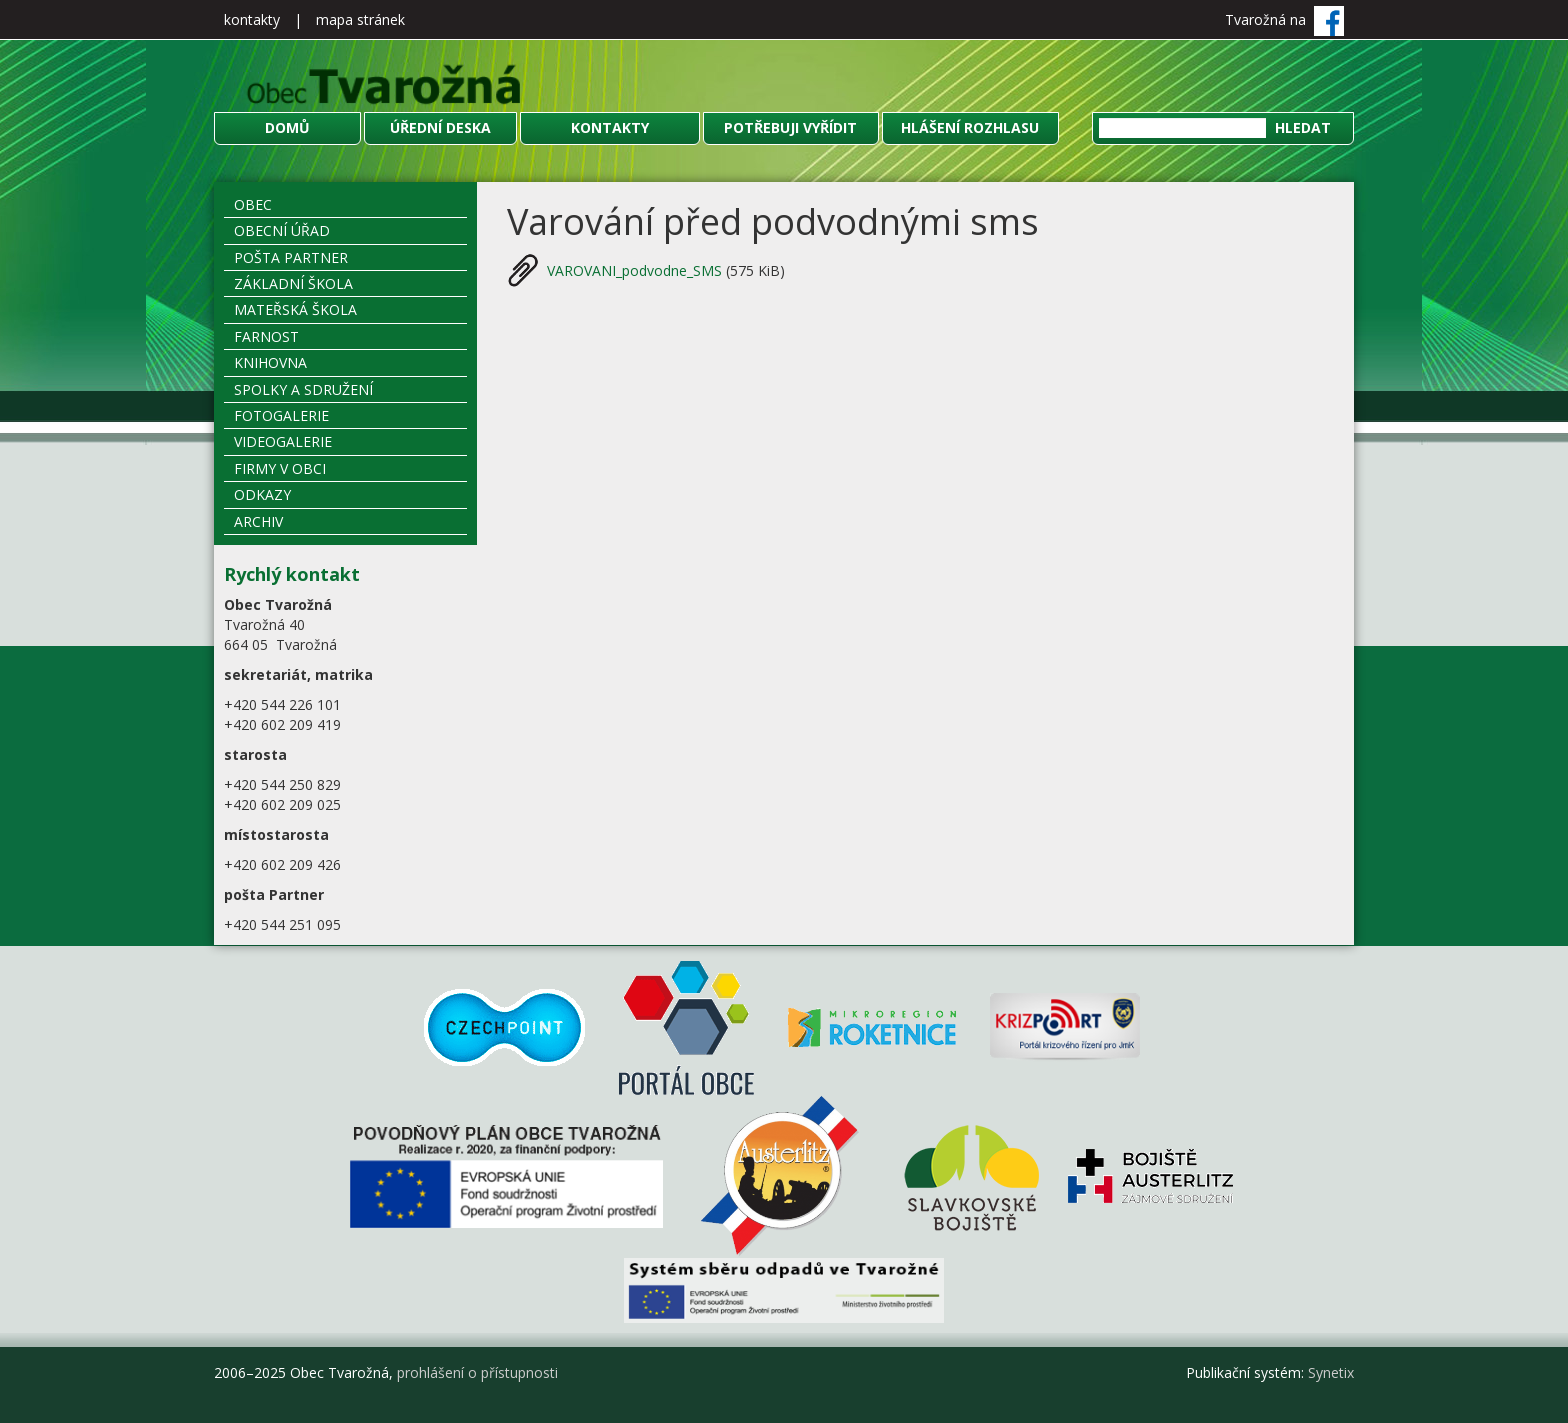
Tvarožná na (1284, 19)
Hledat (1303, 127)
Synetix (1331, 1372)
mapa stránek (360, 19)
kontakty (252, 19)
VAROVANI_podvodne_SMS (636, 270)
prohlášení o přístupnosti (477, 1372)
